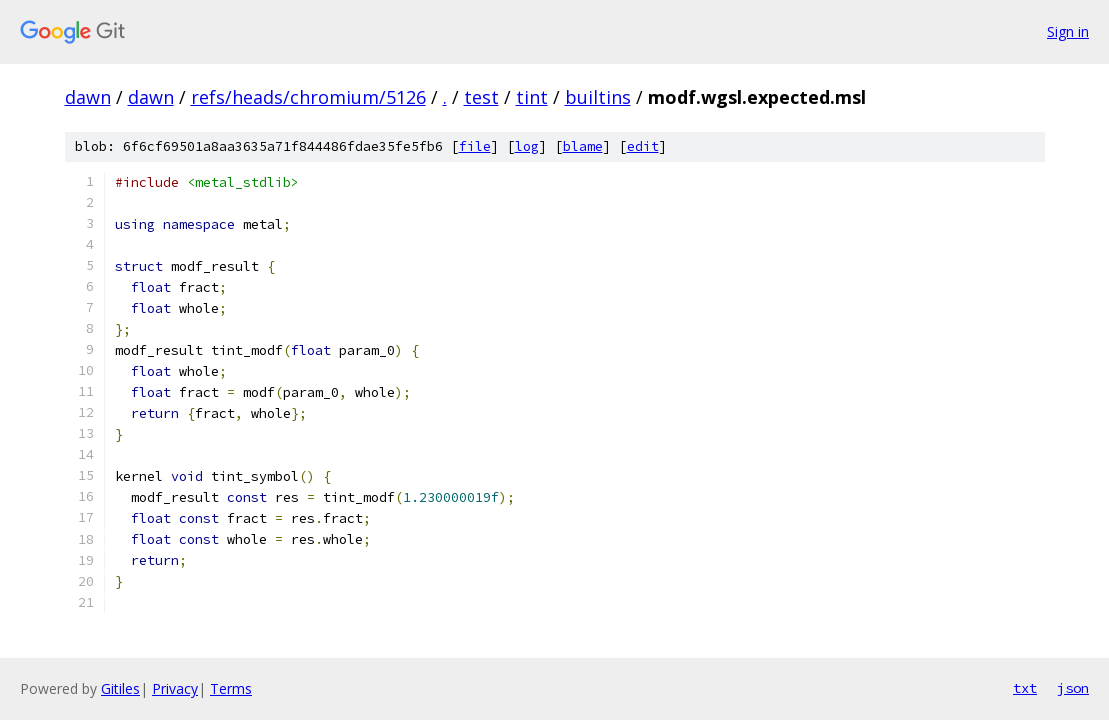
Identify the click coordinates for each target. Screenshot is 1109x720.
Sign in (1068, 31)
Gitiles (120, 688)
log (527, 146)
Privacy (175, 688)
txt (1025, 688)
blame (583, 146)
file (475, 146)
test (481, 97)
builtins (598, 97)
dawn (88, 97)
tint (532, 97)
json (1073, 688)
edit (643, 146)
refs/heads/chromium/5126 (308, 97)
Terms (231, 688)
